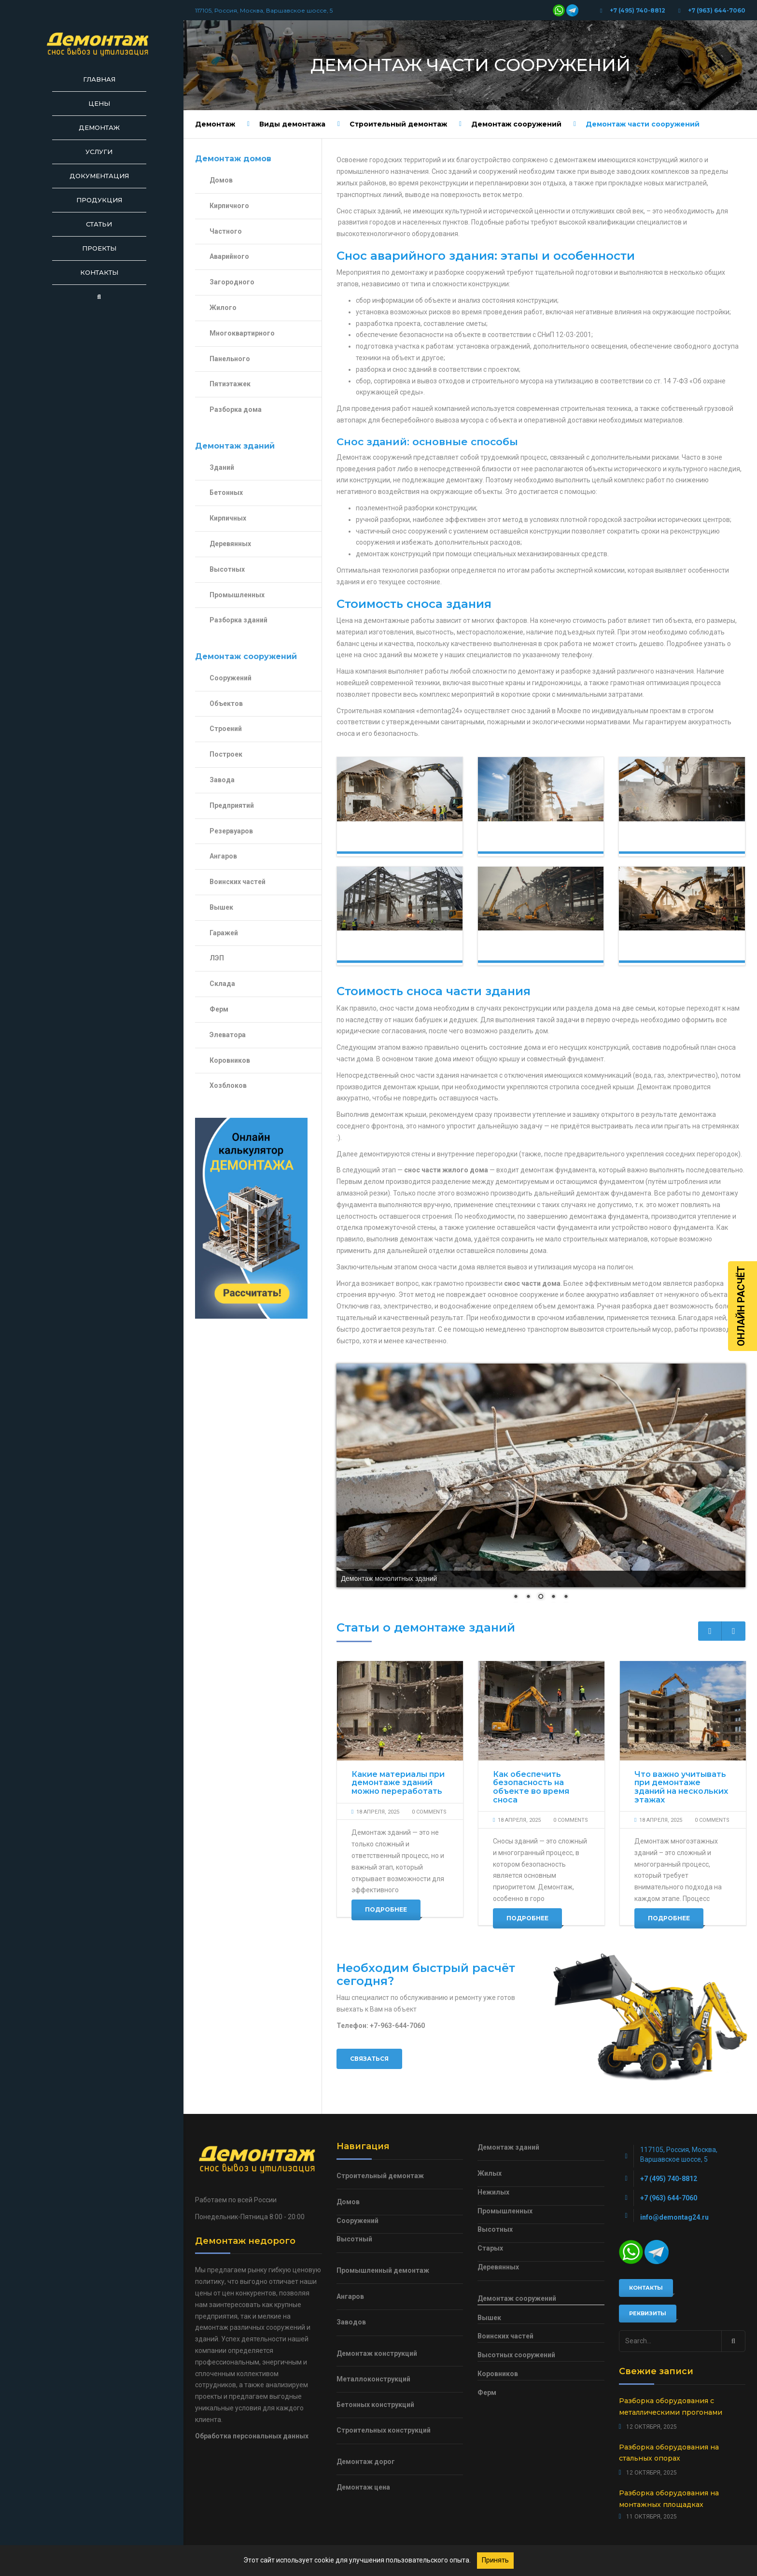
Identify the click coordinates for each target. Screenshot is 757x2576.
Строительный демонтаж (398, 124)
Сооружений (231, 678)
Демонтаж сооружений (516, 124)
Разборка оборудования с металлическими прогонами (670, 2406)
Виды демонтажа (292, 124)
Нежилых (493, 2192)
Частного (226, 231)
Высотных (227, 569)
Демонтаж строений (521, 950)
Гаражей (224, 933)
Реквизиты (647, 2313)
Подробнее (385, 1909)
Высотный (354, 2239)
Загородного (232, 282)
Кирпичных (228, 518)
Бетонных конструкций (375, 2404)
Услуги (98, 151)
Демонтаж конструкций (389, 950)
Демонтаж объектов (662, 950)
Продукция (99, 200)
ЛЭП (217, 958)
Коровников (230, 1060)
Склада (222, 983)
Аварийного (229, 256)
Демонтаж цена (363, 2487)
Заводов (351, 2322)
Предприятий (232, 805)
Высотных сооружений (516, 2355)
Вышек (221, 907)
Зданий (222, 467)
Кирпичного (229, 206)
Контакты (99, 272)
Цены (99, 103)
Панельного (230, 359)
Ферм (219, 1009)
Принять (495, 2560)
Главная (99, 79)
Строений (226, 728)
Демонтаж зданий (521, 841)
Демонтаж (99, 127)
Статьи (99, 224)
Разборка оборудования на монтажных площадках (669, 2499)
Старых (490, 2248)
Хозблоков (228, 1085)
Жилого (223, 307)
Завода (222, 780)
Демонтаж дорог (365, 2461)
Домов (221, 180)
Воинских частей (238, 882)
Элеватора (228, 1035)
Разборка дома (236, 409)
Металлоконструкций (373, 2379)
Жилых (489, 2173)
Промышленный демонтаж (382, 2270)
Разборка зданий (238, 620)
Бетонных (226, 492)
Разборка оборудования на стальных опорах (669, 2453)
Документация (99, 176)
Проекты (99, 248)
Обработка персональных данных (251, 2436)
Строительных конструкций (383, 2430)
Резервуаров (231, 831)
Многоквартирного (242, 333)
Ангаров (223, 856)
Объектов (226, 703)
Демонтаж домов (380, 841)
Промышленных (237, 595)
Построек (226, 754)
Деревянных (230, 544)
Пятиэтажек (230, 384)
